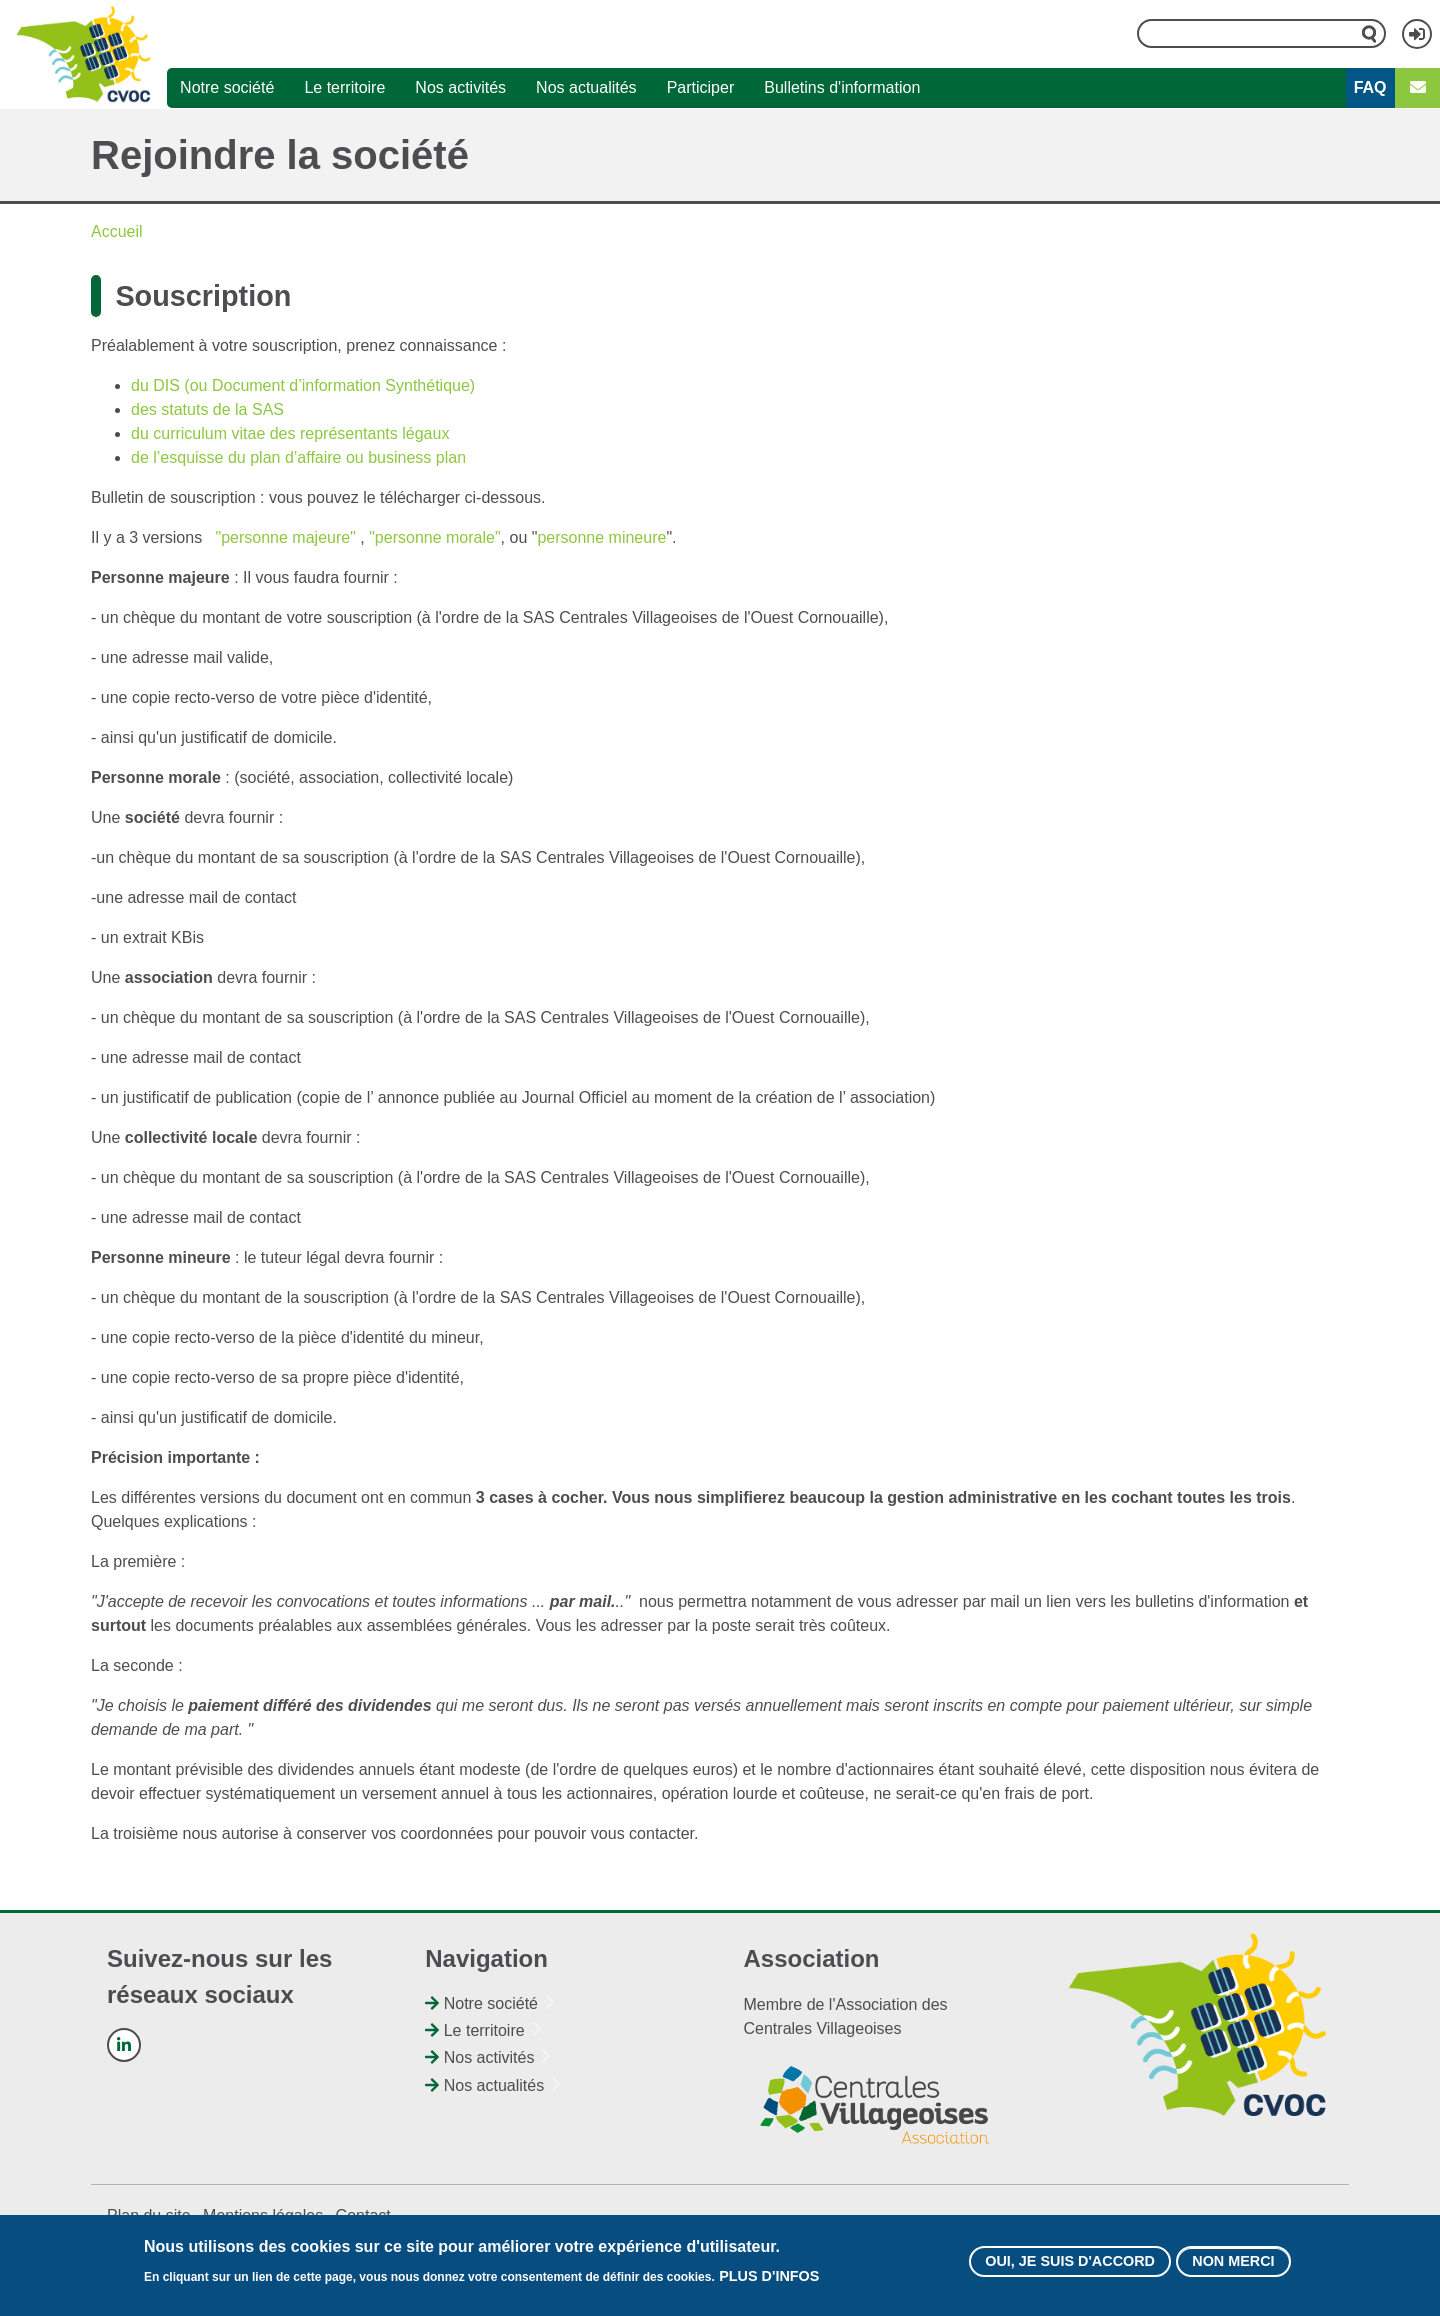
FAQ (1370, 87)
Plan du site (149, 2215)
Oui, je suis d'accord (1070, 2267)
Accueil (117, 231)
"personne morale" (434, 537)
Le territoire (344, 87)
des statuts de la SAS (207, 409)
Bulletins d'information (842, 87)
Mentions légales (263, 2215)
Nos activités (460, 87)
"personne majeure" (286, 537)
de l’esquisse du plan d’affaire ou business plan (298, 457)
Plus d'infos (769, 2282)
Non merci (1233, 2267)
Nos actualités (586, 87)
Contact (363, 2215)
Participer (701, 87)
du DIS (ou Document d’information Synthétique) (303, 385)
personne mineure (601, 537)
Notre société (227, 87)
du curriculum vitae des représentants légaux (290, 433)
